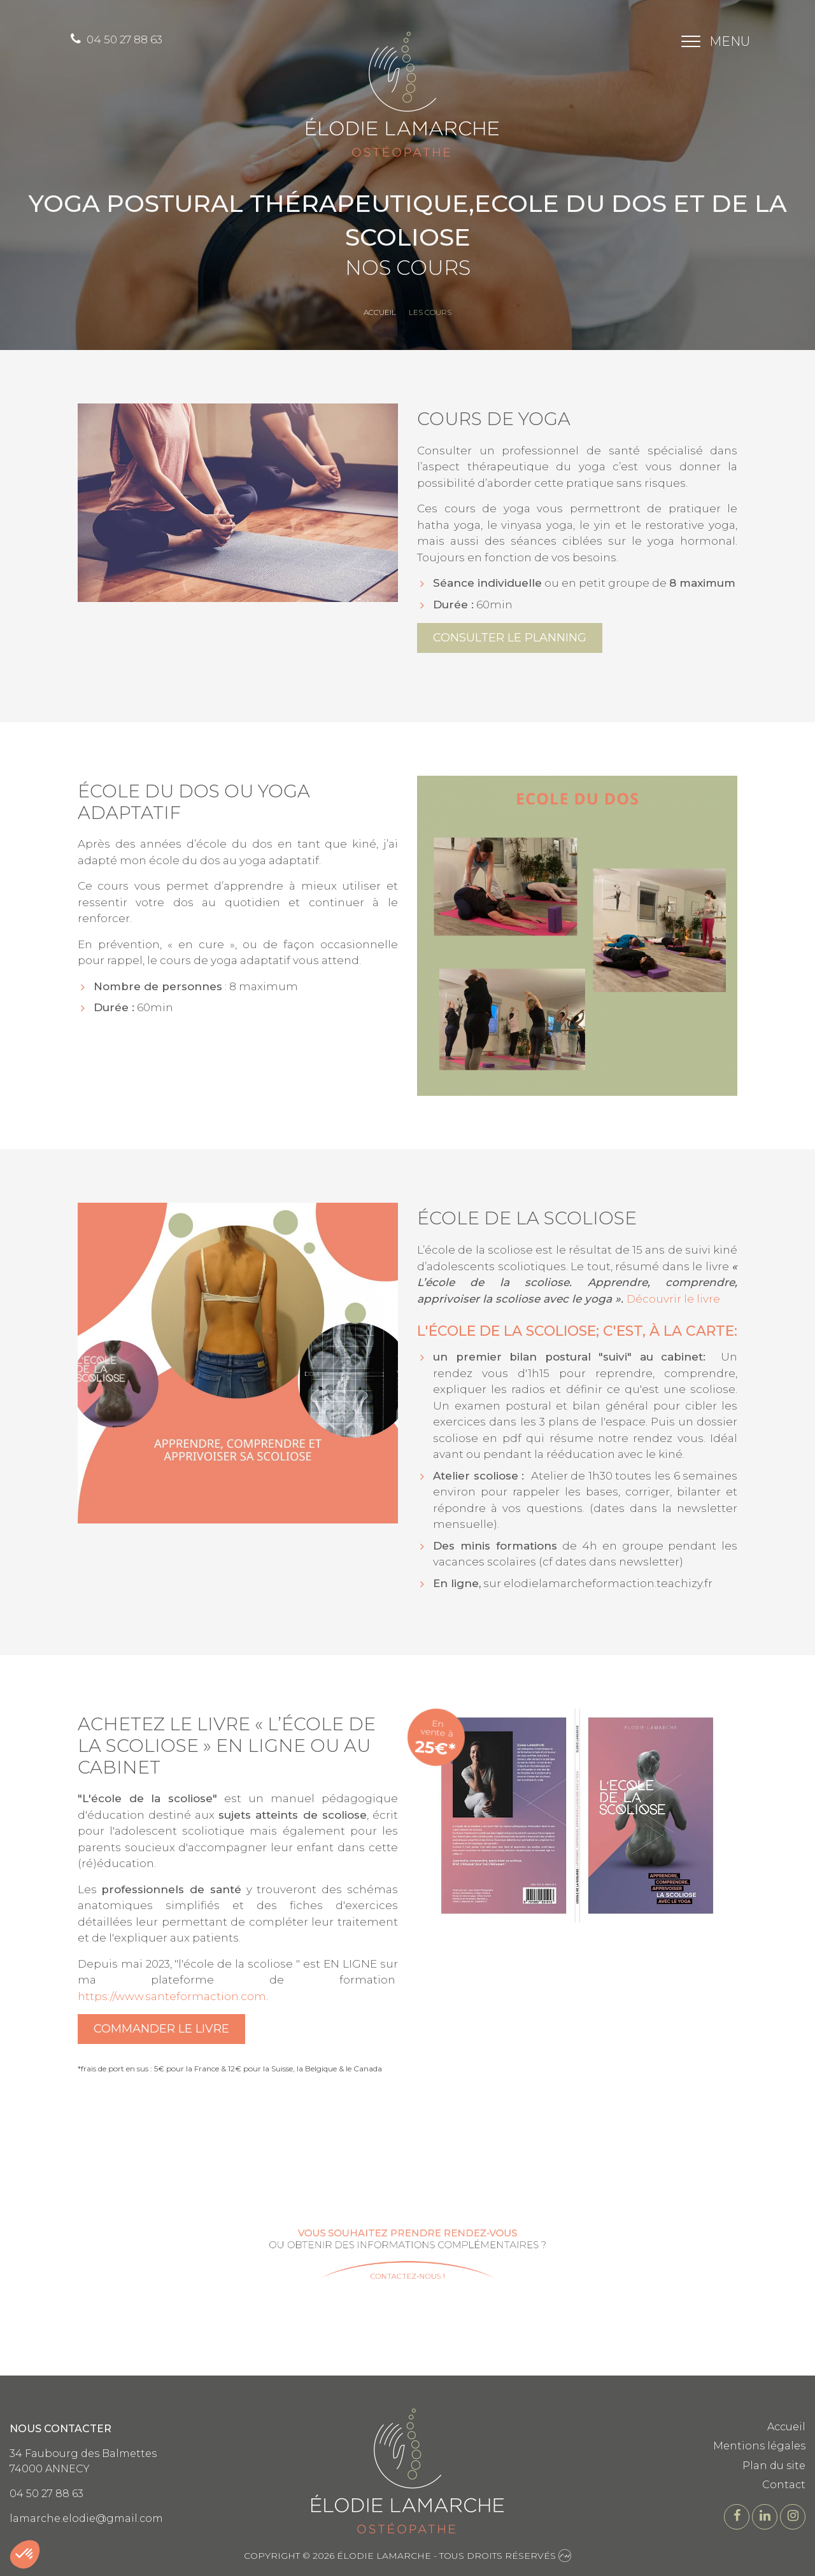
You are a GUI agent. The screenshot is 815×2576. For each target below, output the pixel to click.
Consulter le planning (509, 638)
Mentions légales (759, 2446)
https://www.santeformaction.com (172, 1996)
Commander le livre (161, 2029)
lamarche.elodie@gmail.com (86, 2518)
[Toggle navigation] (712, 41)
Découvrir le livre (673, 1298)
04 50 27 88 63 (116, 39)
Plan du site (773, 2466)
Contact (783, 2485)
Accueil (786, 2427)
